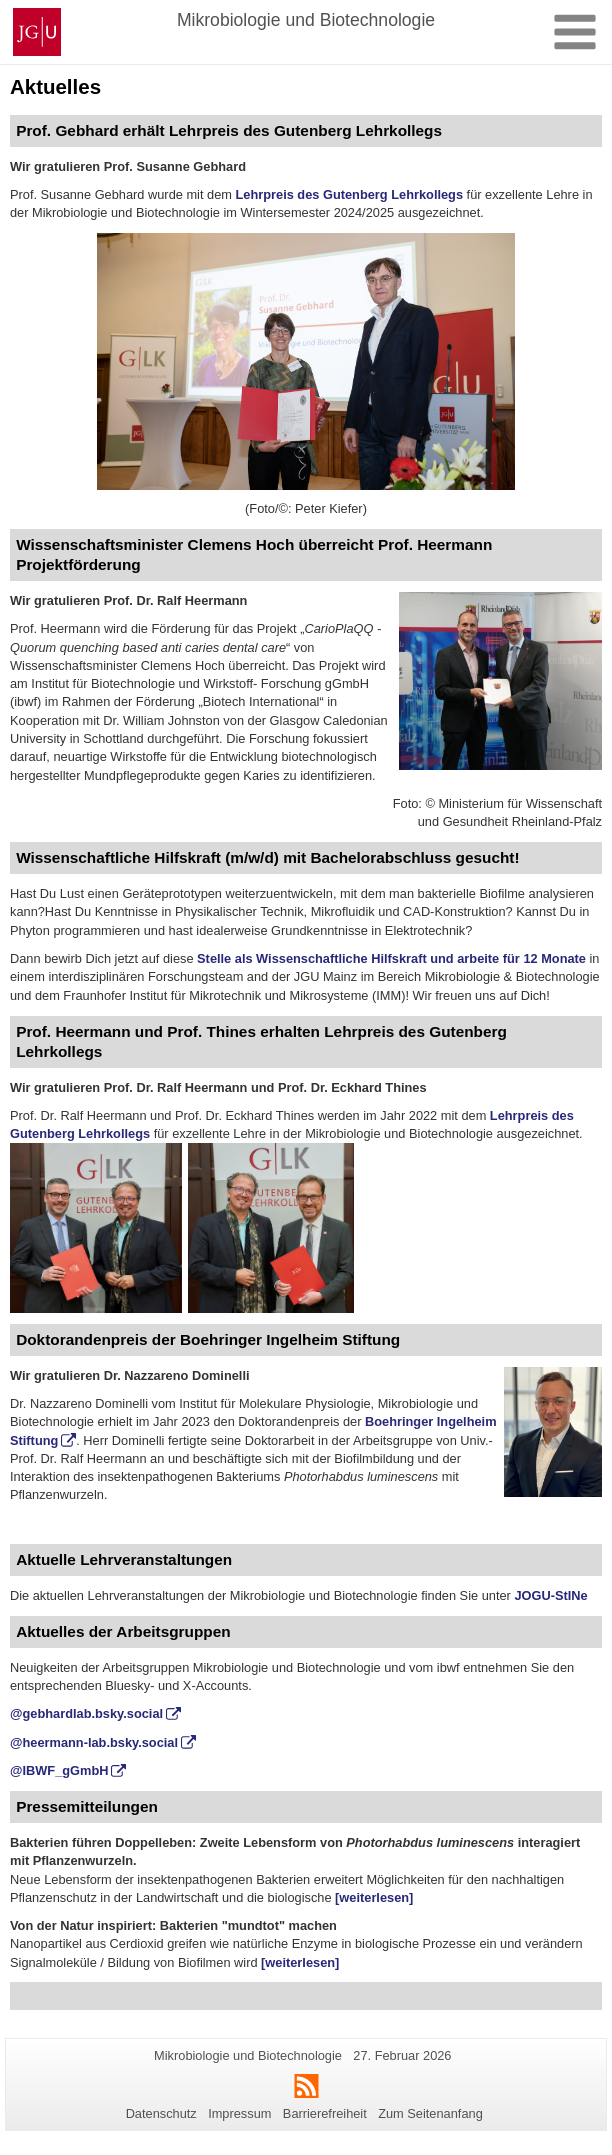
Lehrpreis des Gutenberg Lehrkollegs (349, 194)
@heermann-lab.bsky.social (94, 1742)
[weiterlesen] (374, 1897)
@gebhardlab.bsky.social (86, 1713)
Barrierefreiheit (325, 2113)
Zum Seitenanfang (430, 2113)
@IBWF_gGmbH (59, 1770)
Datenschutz (161, 2113)
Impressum (239, 2113)
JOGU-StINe (550, 1595)
